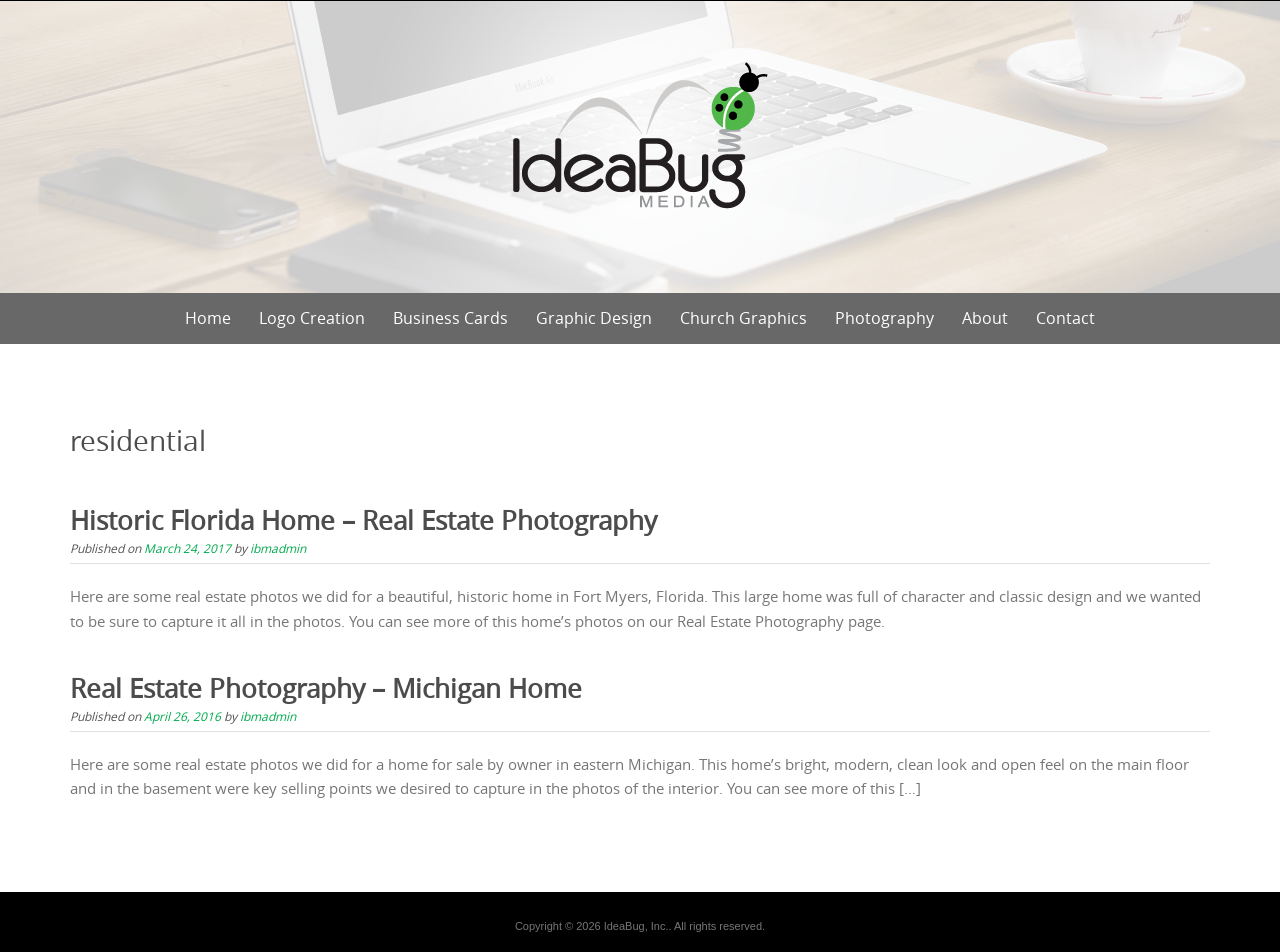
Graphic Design (594, 318)
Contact (1065, 318)
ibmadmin (278, 548)
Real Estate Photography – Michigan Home (326, 688)
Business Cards (450, 318)
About (985, 318)
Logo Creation (312, 318)
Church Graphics (743, 318)
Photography (884, 318)
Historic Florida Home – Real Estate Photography (363, 520)
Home (208, 318)
